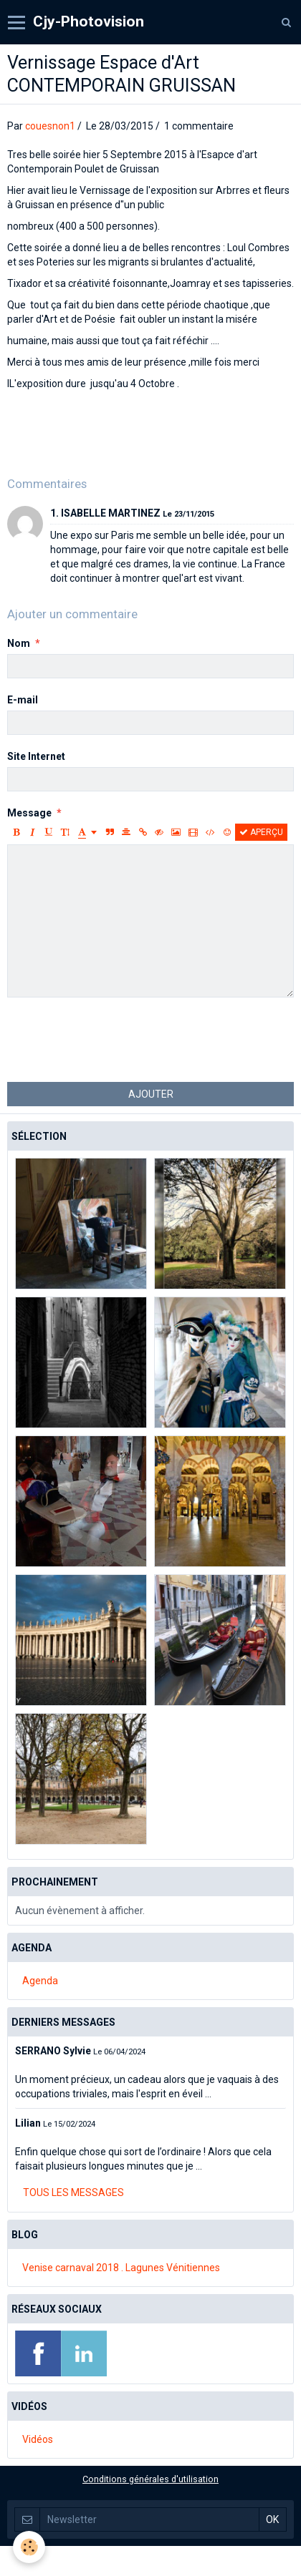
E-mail (22, 700)
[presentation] (116, 1040)
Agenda (40, 1980)
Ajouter (150, 1094)
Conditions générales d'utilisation (150, 2479)
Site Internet (36, 756)
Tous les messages (73, 2192)
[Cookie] (29, 2547)
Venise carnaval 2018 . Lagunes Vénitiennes (121, 2267)
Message (29, 813)
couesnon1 (50, 126)
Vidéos (37, 2439)
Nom (18, 643)
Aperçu (261, 832)
